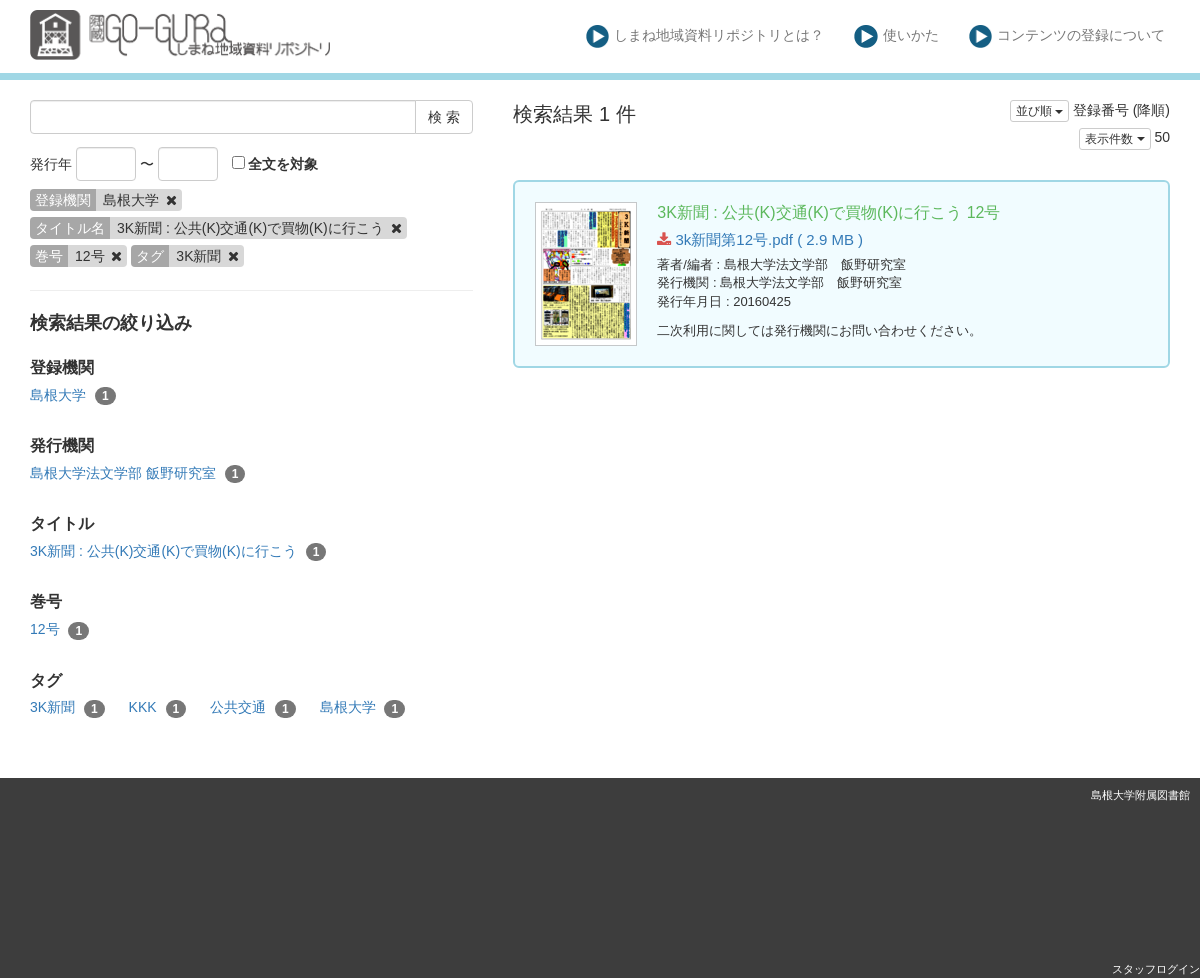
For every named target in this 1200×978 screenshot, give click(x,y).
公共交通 (253, 708)
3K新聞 (67, 708)
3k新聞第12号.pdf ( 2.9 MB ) (760, 239)
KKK (158, 708)
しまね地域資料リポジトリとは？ (705, 36)
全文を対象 (275, 164)
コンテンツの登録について (1067, 36)
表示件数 (1114, 139)
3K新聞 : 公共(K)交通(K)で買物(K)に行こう (178, 552)
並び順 (1039, 111)
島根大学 (73, 396)
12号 (59, 630)
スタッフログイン (1156, 969)
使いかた (896, 36)
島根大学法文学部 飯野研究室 (137, 474)
